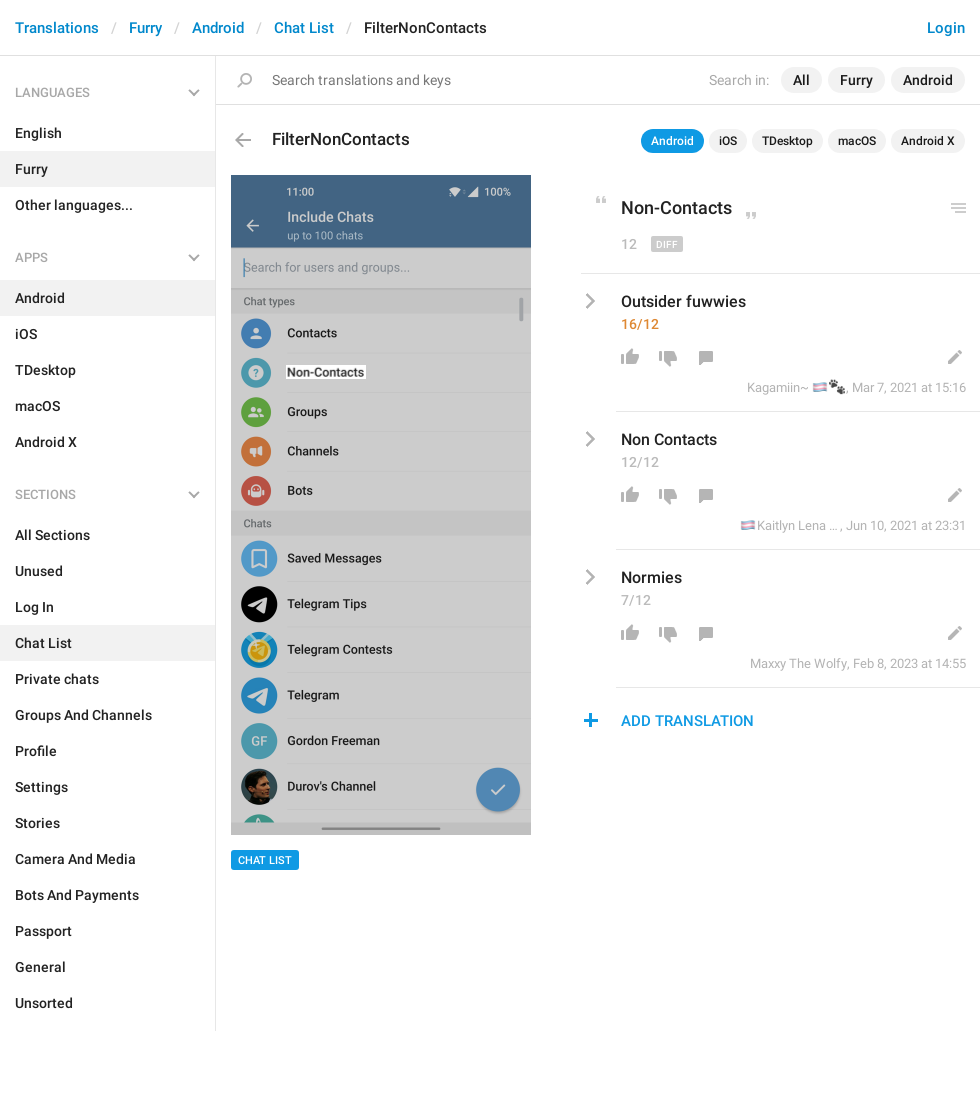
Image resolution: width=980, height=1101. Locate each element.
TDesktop (787, 141)
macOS (857, 141)
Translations (57, 28)
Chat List (304, 28)
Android (218, 28)
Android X (928, 141)
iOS (728, 141)
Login (946, 28)
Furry (145, 28)
